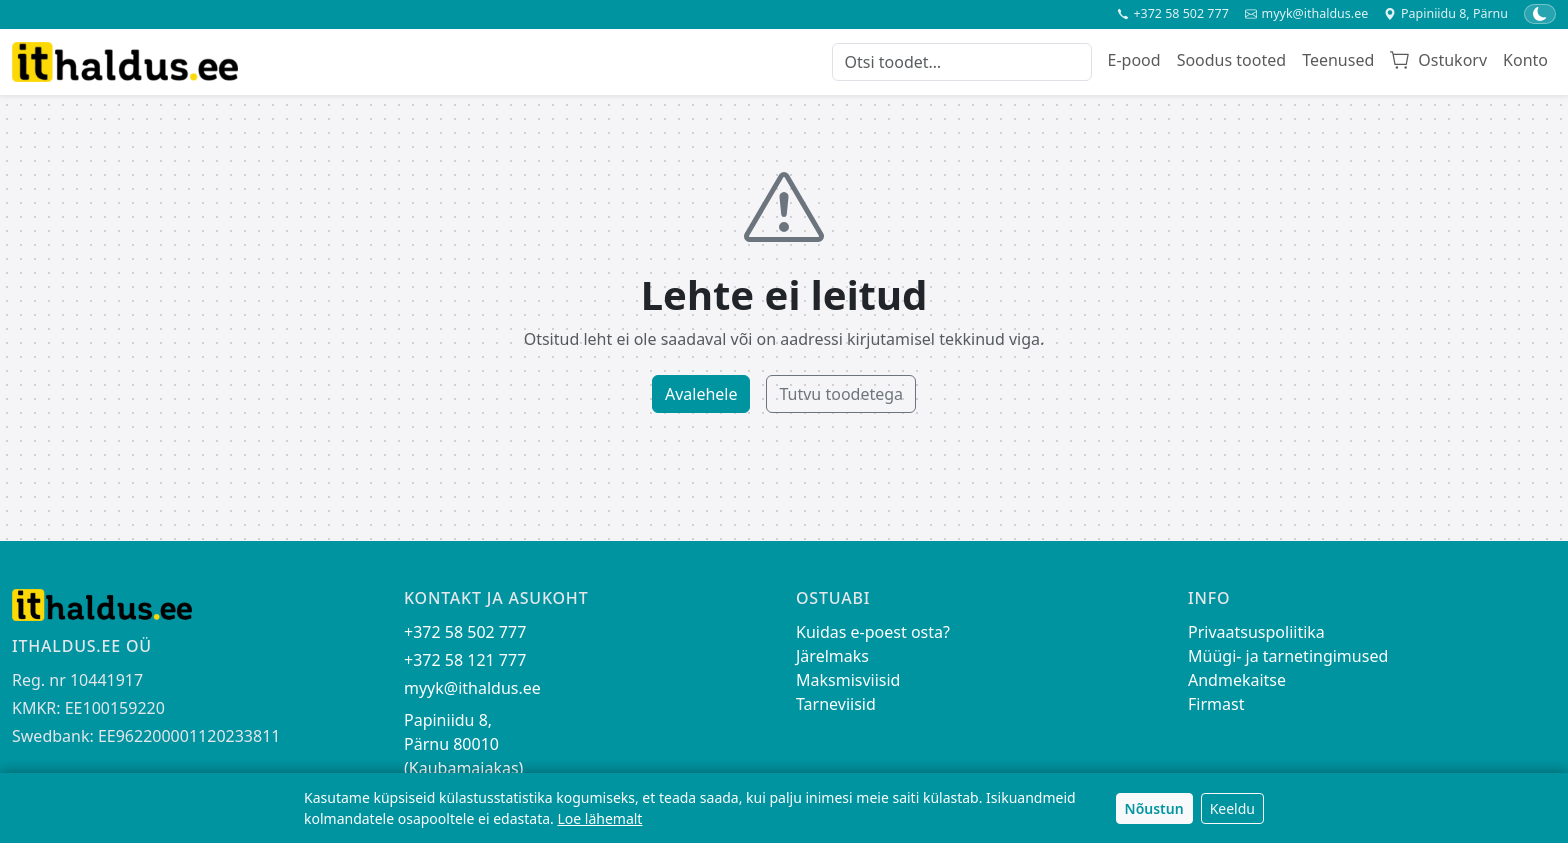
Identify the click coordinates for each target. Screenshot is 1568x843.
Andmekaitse (1237, 680)
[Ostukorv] (1438, 62)
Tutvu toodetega (841, 394)
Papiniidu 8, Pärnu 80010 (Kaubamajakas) (463, 744)
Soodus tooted (1231, 60)
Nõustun (1154, 808)
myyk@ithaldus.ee (1306, 14)
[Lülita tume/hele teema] (1540, 14)
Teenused (1338, 60)
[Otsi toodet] (962, 62)
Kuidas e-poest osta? (873, 632)
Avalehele (701, 394)
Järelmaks (832, 656)
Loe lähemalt (599, 818)
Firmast (1216, 704)
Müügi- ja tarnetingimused (1288, 656)
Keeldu (1232, 808)
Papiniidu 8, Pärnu (1446, 14)
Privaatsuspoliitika (1256, 632)
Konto (1525, 60)
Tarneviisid (836, 704)
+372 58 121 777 (465, 660)
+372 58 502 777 (1173, 14)
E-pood (1134, 60)
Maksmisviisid (848, 680)
